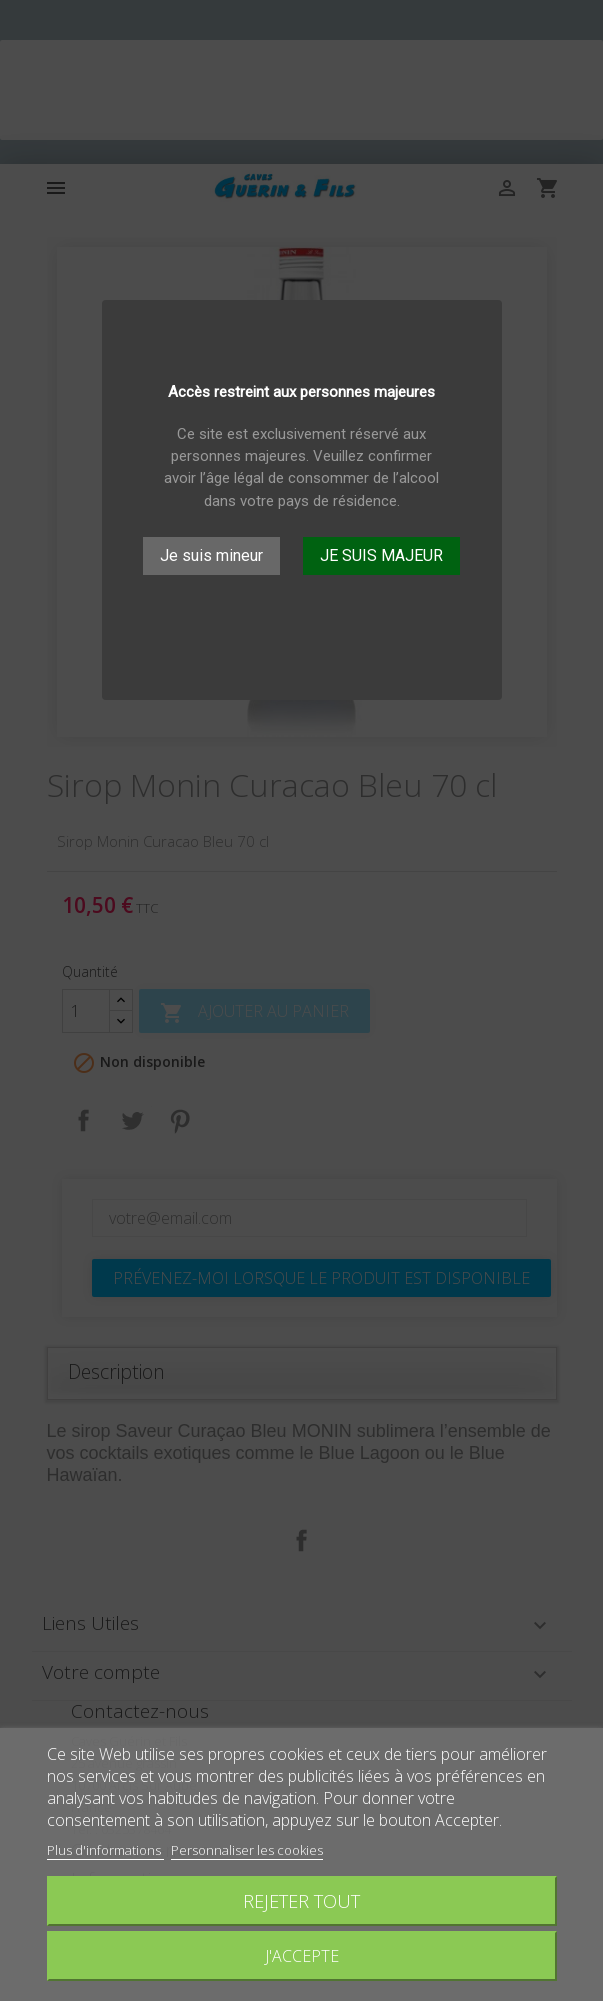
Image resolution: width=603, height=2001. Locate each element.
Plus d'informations (105, 1850)
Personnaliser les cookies (247, 1850)
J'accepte (302, 1956)
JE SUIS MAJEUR (381, 555)
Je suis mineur (211, 555)
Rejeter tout (301, 1900)
